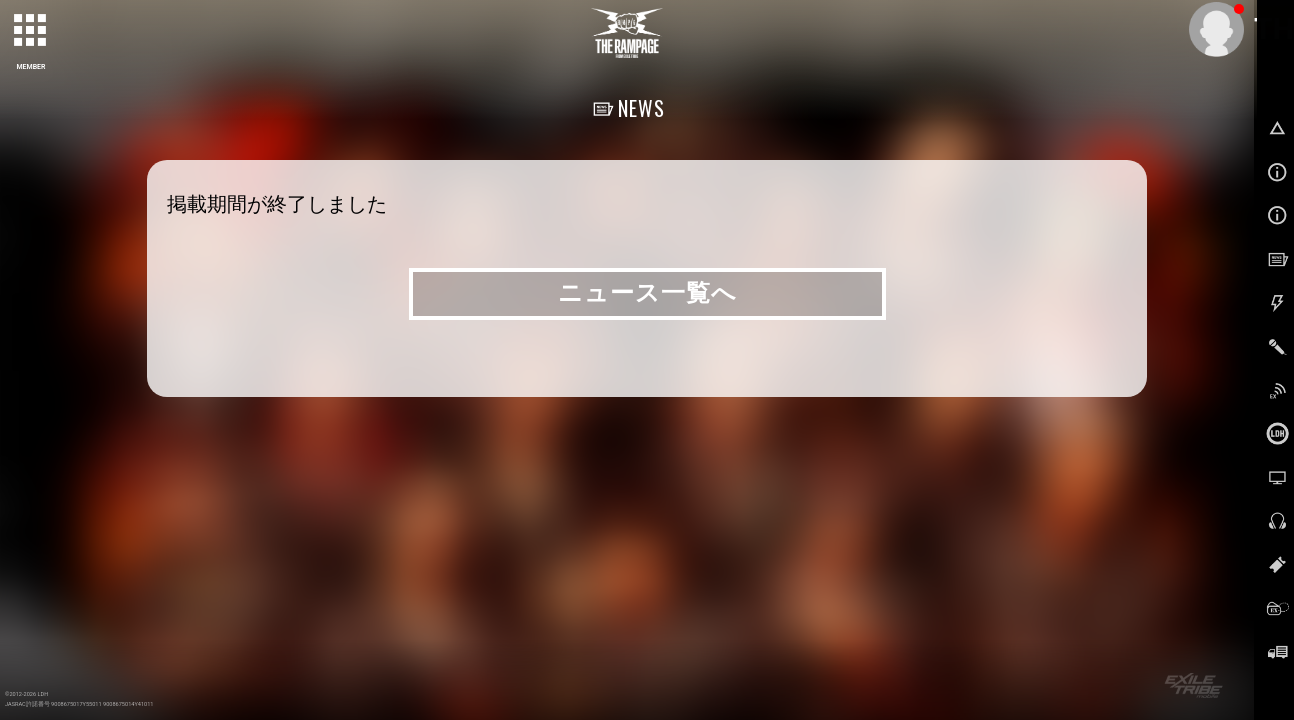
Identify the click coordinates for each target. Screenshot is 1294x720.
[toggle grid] (31, 31)
